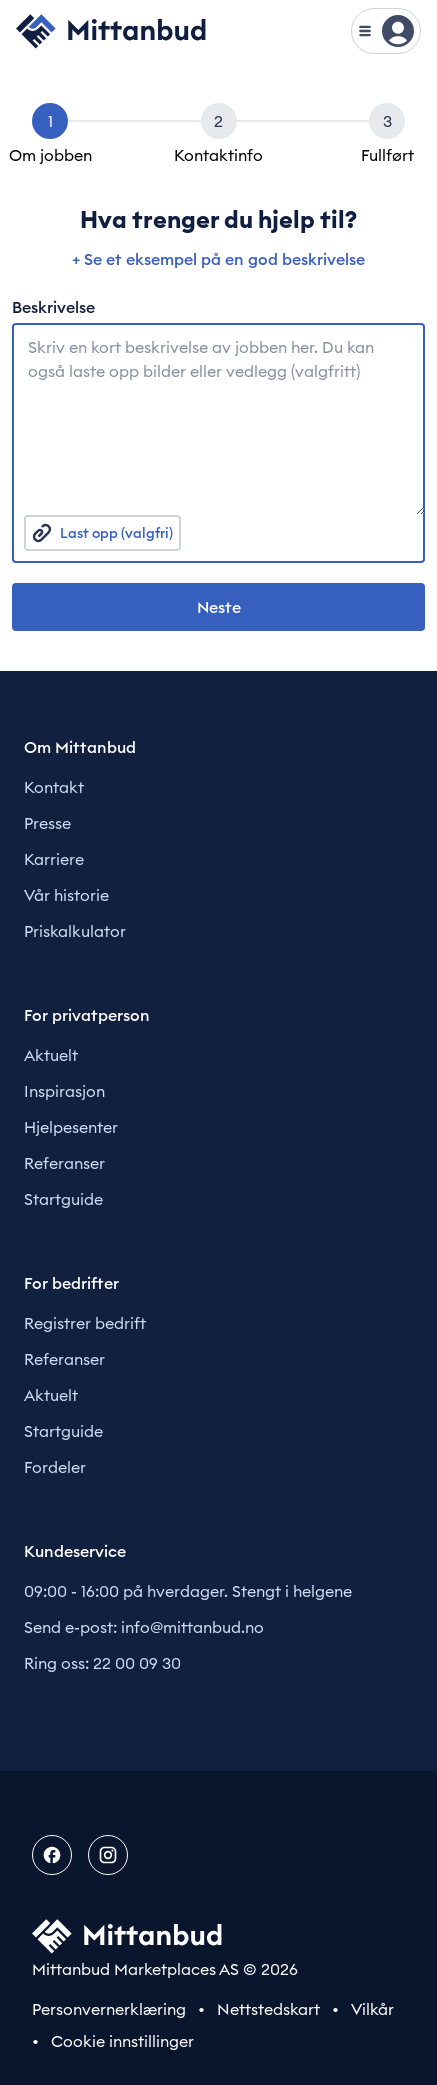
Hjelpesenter (71, 1127)
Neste (219, 607)
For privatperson (87, 1015)
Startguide (63, 1199)
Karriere (54, 859)
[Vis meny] (386, 31)
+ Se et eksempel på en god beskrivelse (218, 259)
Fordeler (55, 1467)
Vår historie (66, 895)
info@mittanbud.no (192, 1627)
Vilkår (372, 2009)
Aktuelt (51, 1055)
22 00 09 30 (137, 1663)
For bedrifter (71, 1283)
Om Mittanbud (80, 747)
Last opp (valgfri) (102, 533)
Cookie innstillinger (122, 2041)
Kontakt (54, 787)
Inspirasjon (64, 1091)
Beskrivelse (53, 307)
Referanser (64, 1163)
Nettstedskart (268, 2009)
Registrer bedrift (85, 1323)
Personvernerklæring (109, 2009)
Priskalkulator (75, 931)
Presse (47, 823)
